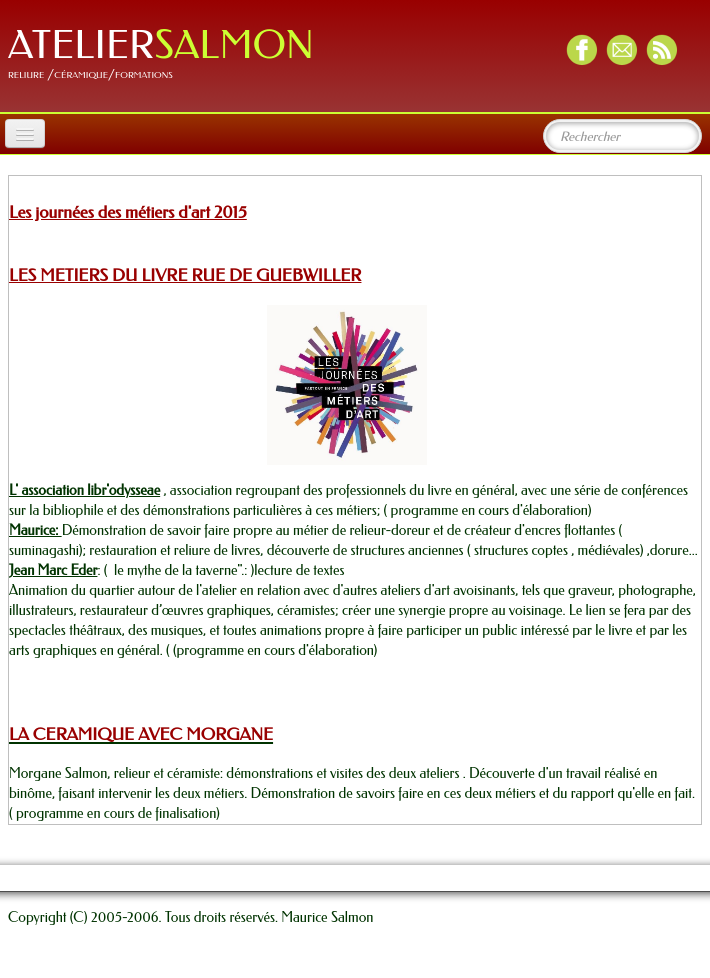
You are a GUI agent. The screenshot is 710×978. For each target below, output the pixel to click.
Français (670, 844)
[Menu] (25, 133)
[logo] (168, 54)
